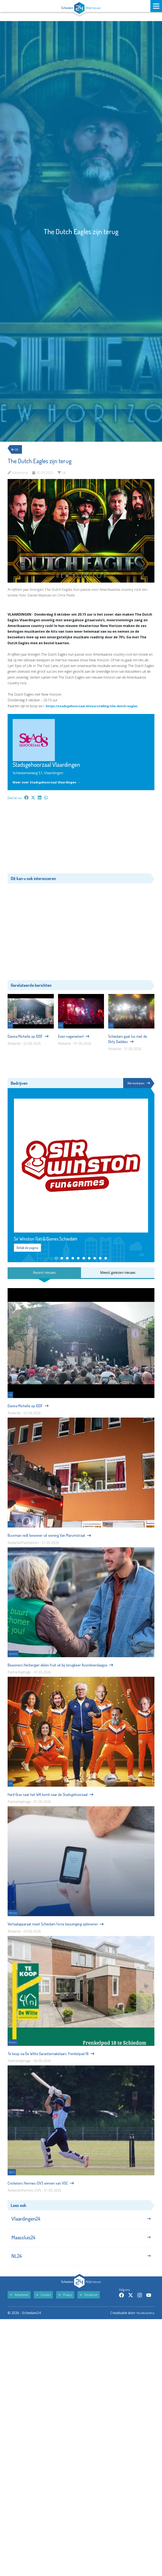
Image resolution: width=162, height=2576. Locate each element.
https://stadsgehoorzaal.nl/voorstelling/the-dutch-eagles (95, 706)
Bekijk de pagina (27, 1248)
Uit (16, 449)
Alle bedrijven (138, 1083)
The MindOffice (142, 2320)
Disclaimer (89, 2302)
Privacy (65, 2302)
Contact (43, 2302)
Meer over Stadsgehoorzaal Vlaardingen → (49, 782)
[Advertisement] (81, 838)
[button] (56, 1258)
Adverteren (19, 2302)
